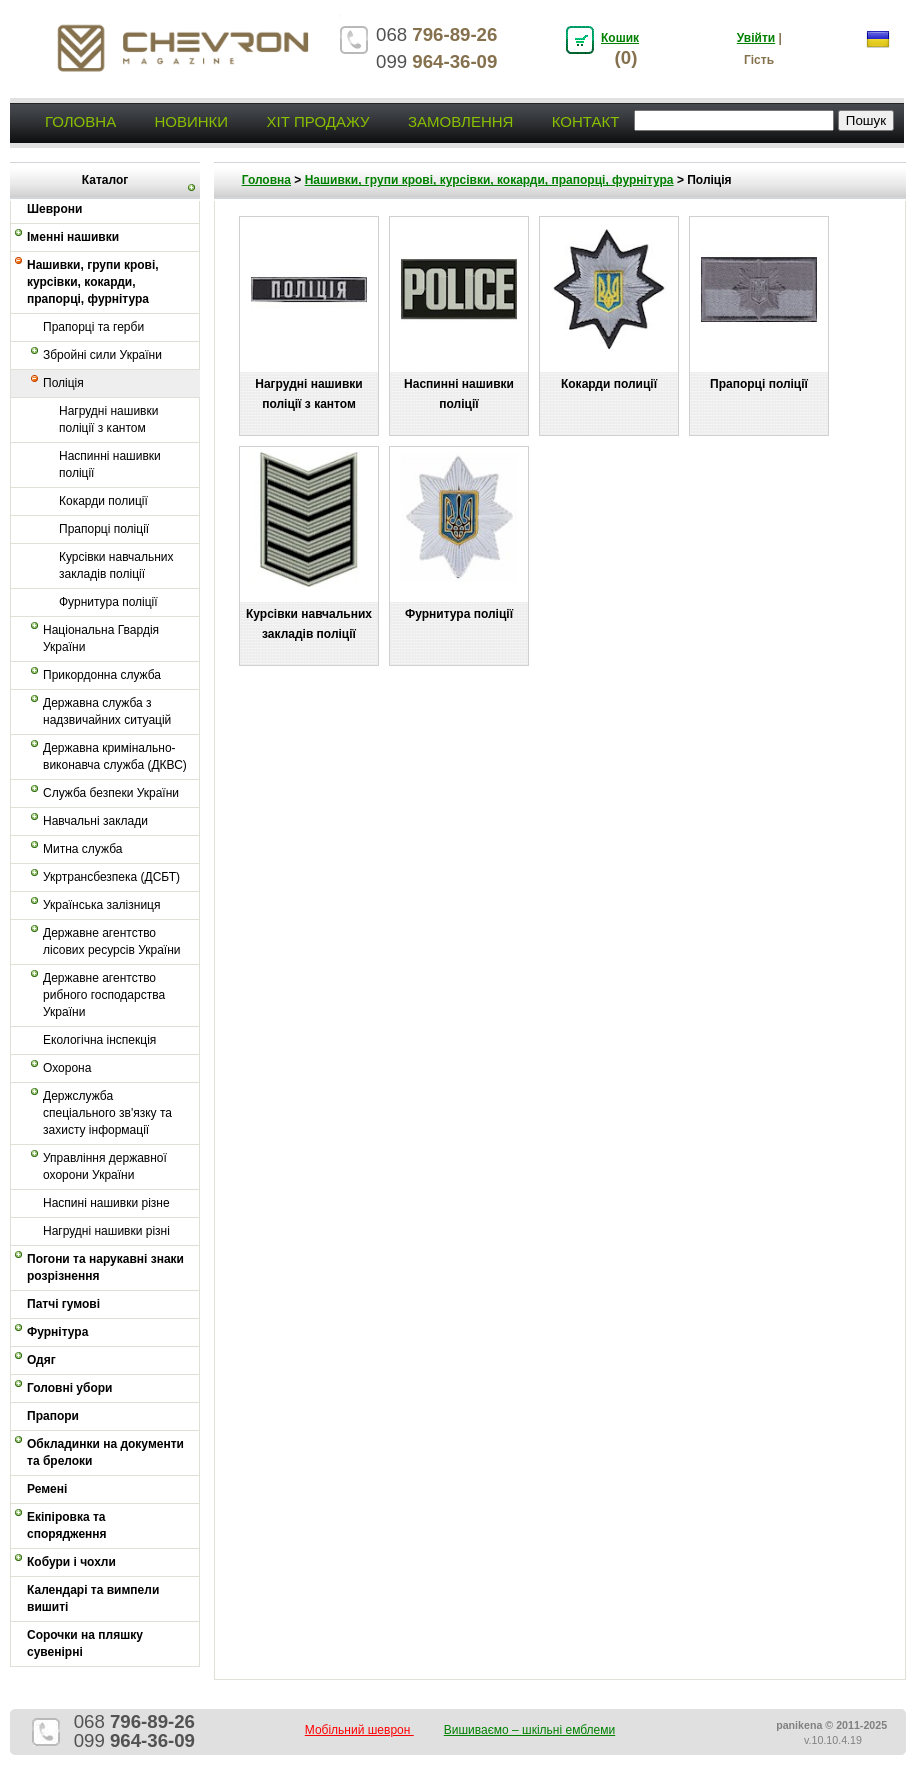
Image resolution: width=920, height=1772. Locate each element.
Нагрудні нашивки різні (106, 1231)
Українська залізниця (101, 905)
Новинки (191, 121)
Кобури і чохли (71, 1562)
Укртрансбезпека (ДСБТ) (111, 877)
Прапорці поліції (104, 529)
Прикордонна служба (102, 675)
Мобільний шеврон (359, 1730)
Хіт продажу (317, 121)
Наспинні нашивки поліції (110, 464)
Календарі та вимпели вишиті (93, 1598)
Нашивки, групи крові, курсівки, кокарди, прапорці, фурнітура (93, 282)
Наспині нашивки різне (106, 1203)
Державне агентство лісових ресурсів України (112, 941)
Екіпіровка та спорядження (67, 1525)
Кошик (620, 38)
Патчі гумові (63, 1304)
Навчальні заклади (95, 821)
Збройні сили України (102, 355)
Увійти (756, 38)
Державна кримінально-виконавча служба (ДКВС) (115, 756)
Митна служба (82, 849)
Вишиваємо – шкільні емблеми (530, 1730)
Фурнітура (57, 1332)
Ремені (47, 1489)
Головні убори (69, 1388)
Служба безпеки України (111, 793)
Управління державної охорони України (105, 1166)
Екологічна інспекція (99, 1040)
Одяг (41, 1360)
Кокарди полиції (103, 501)
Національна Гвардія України (101, 638)
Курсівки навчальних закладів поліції (116, 565)
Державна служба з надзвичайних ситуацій (107, 711)
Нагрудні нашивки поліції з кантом (108, 419)
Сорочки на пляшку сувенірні (85, 1643)
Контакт (586, 121)
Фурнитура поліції (108, 602)
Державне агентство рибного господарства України (104, 995)
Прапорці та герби (93, 327)
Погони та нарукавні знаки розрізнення (105, 1267)
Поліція (63, 383)
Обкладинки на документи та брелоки (105, 1452)
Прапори (53, 1416)
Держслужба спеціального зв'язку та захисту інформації (107, 1113)
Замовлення (460, 121)
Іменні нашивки (73, 237)
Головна (80, 121)
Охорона (67, 1068)
